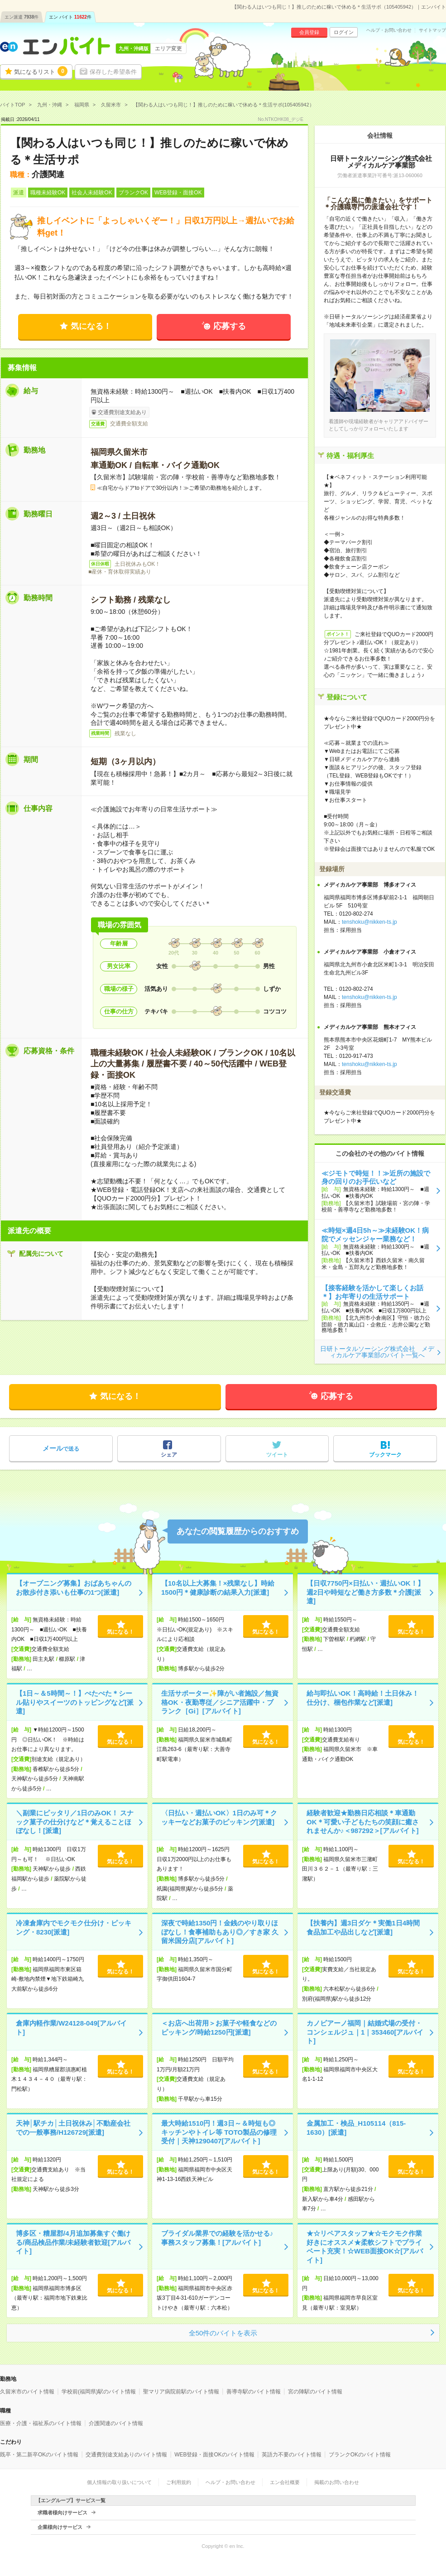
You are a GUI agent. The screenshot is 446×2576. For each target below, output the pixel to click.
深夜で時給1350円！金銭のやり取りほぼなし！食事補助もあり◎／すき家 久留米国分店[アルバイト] (219, 1931)
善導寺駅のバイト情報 (253, 2391)
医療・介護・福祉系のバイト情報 (41, 2423)
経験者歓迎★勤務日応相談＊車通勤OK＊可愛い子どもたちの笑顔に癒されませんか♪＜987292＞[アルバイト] (363, 1821)
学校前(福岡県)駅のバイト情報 (99, 2391)
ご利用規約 (178, 2482)
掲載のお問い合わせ (336, 2482)
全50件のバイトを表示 (223, 2333)
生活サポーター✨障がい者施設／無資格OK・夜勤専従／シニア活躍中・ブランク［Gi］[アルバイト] (219, 1702)
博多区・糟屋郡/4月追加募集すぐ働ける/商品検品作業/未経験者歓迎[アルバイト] (73, 2242)
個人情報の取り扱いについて (119, 2482)
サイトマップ (432, 30)
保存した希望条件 (113, 71)
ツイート (277, 1455)
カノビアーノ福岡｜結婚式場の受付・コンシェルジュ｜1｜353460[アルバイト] (365, 2032)
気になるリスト (40, 71)
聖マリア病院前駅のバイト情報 (181, 2391)
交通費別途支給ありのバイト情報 (126, 2454)
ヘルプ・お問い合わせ (389, 30)
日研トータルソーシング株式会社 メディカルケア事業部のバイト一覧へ (377, 1352)
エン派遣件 (21, 16)
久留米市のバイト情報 (27, 2391)
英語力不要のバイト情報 (291, 2454)
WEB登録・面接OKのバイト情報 (214, 2454)
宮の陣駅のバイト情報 (315, 2391)
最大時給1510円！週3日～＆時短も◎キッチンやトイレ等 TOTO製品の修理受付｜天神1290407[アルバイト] (219, 2132)
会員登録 (309, 32)
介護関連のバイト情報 (116, 2423)
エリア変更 (168, 48)
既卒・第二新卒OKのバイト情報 (39, 2454)
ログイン (344, 32)
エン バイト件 (70, 16)
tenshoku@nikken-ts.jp (369, 922)
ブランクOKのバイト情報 (360, 2454)
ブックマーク (385, 1455)
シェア (169, 1455)
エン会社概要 (285, 2482)
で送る (61, 1448)
